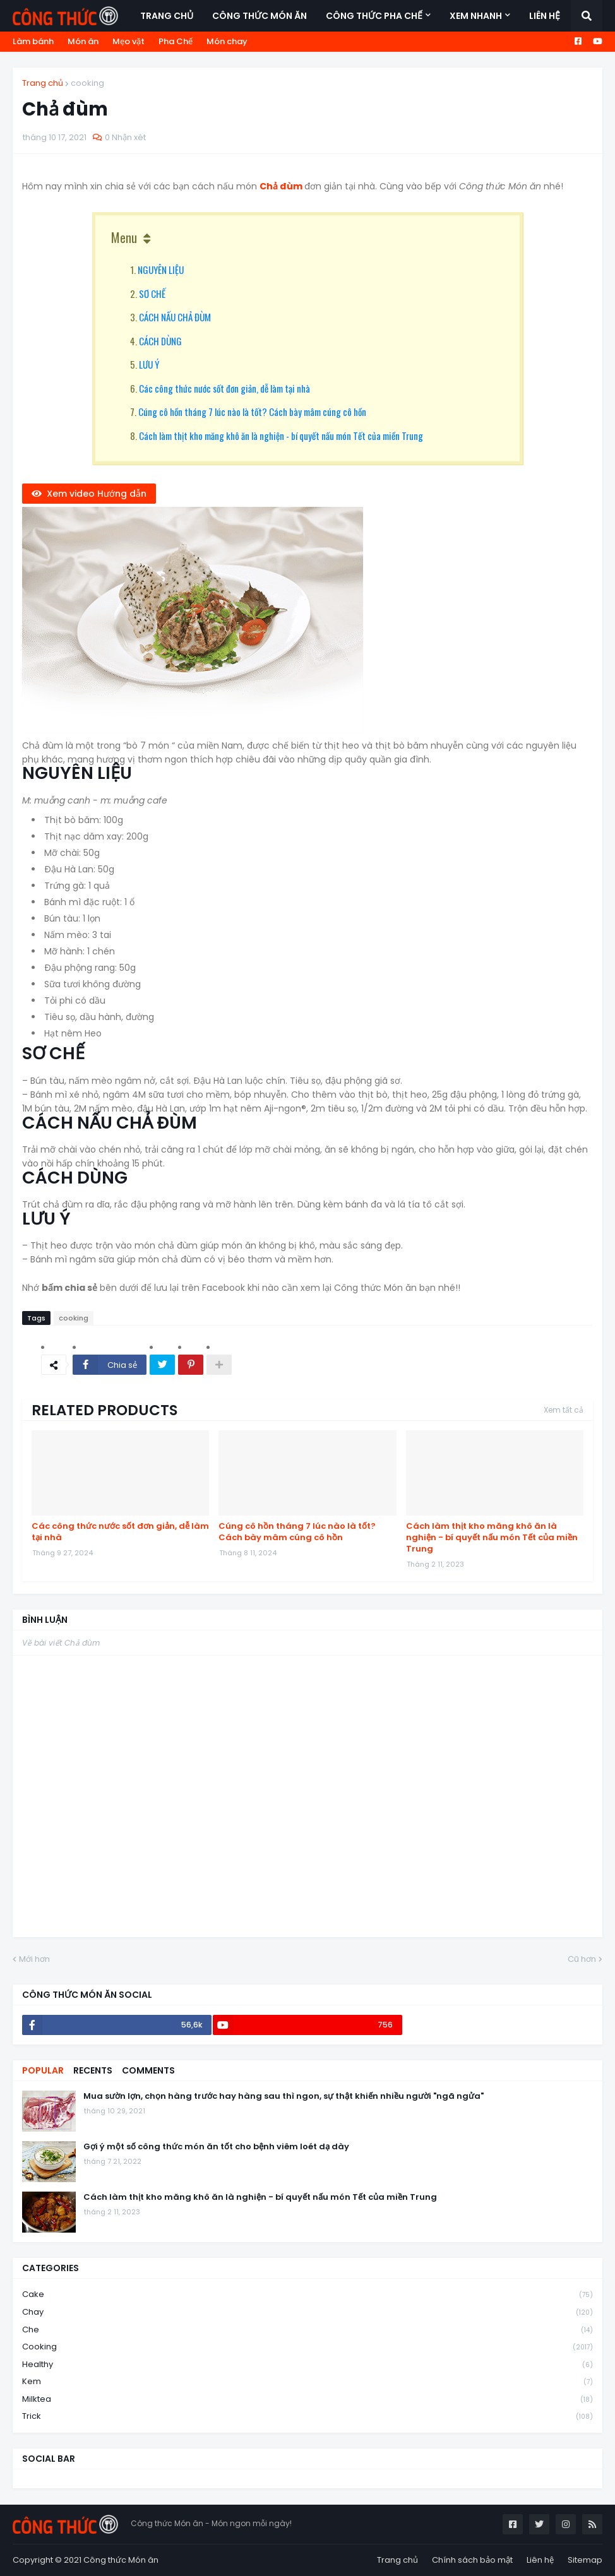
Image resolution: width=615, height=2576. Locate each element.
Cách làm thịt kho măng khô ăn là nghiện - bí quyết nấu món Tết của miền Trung (281, 435)
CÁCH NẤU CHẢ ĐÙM (175, 317)
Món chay (227, 41)
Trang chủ (42, 83)
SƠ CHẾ (152, 293)
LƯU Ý (149, 364)
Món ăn (83, 41)
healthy (307, 2364)
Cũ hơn (582, 1959)
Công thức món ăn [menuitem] (259, 15)
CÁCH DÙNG (160, 341)
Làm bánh (33, 41)
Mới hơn (34, 1959)
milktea (307, 2399)
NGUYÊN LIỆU (161, 269)
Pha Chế (175, 41)
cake (307, 2294)
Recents (92, 2070)
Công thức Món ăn (120, 2560)
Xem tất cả (563, 1409)
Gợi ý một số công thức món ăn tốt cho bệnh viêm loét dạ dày (216, 2146)
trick (307, 2416)
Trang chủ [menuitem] (166, 15)
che (307, 2330)
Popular (43, 2070)
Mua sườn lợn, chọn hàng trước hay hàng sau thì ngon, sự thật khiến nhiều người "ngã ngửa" (283, 2096)
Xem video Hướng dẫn (96, 493)
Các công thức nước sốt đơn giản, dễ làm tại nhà (224, 388)
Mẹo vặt (128, 41)
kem (307, 2382)
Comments (148, 2070)
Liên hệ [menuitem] (544, 15)
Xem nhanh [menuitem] (476, 15)
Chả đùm (282, 186)
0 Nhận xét (125, 137)
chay (307, 2312)
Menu (124, 237)
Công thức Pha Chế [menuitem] (374, 15)
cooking (87, 83)
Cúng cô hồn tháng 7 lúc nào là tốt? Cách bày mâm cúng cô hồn (252, 411)
